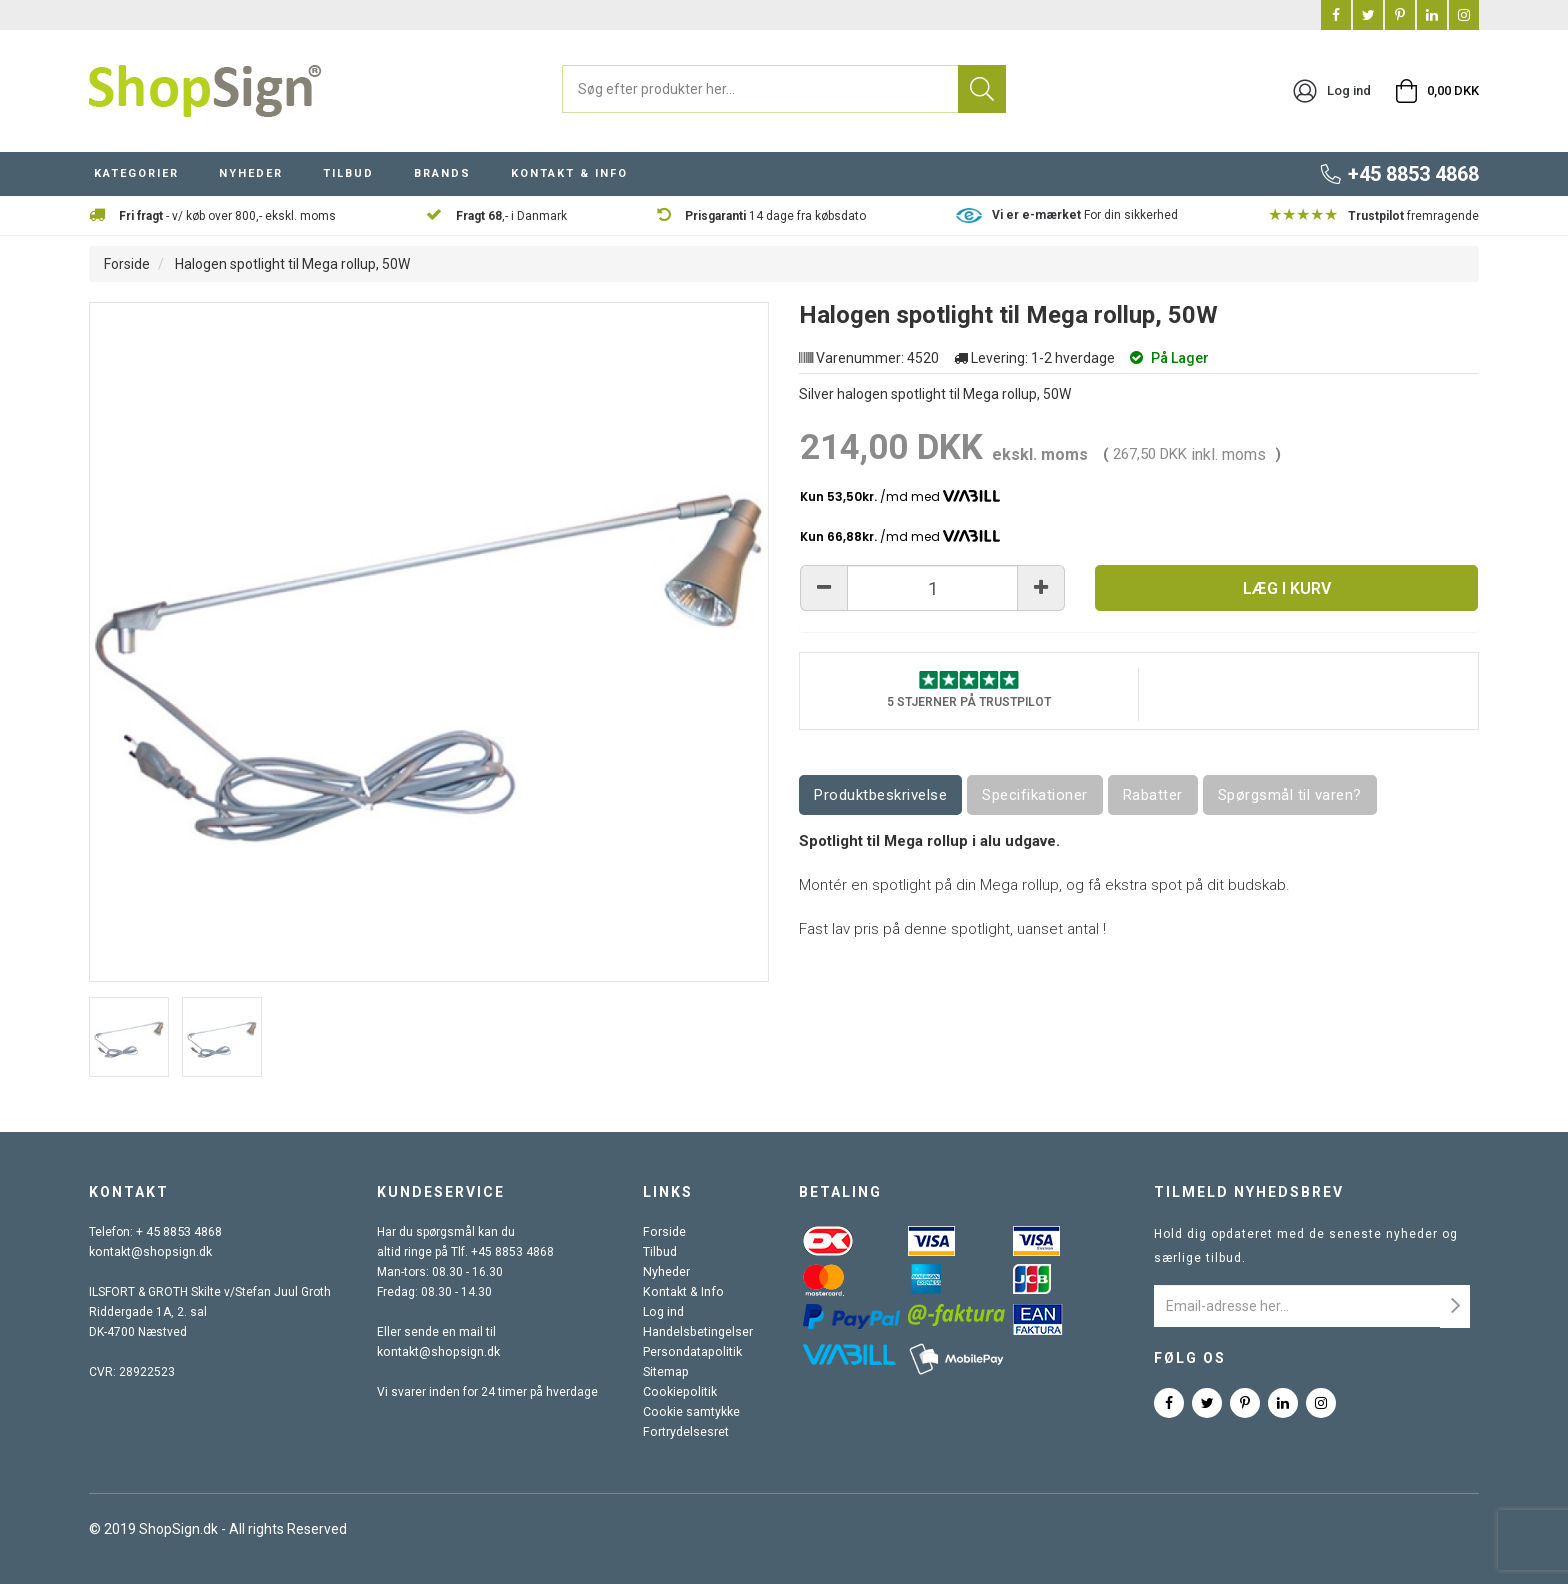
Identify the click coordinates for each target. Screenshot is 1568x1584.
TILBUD (348, 173)
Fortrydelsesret (687, 1432)
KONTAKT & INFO (569, 173)
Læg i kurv (1287, 588)
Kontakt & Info (683, 1292)
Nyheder (668, 1272)
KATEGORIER (136, 173)
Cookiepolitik (680, 1392)
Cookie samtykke (692, 1412)
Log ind (665, 1312)
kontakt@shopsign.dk (149, 1252)
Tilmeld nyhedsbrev (1249, 1192)
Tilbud (661, 1252)
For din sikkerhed (1085, 215)
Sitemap (667, 1372)
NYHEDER (251, 173)
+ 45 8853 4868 (179, 1232)
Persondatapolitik (693, 1352)
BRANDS (442, 173)
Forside (127, 264)
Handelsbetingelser (699, 1332)
